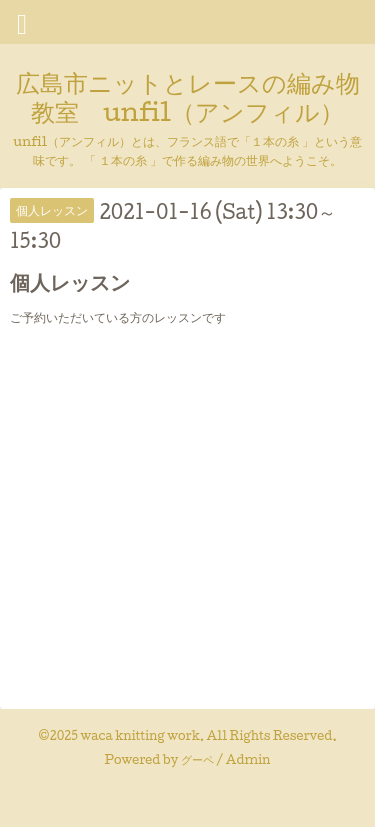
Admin (248, 759)
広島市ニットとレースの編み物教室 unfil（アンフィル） (188, 96)
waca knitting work (140, 735)
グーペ (197, 759)
